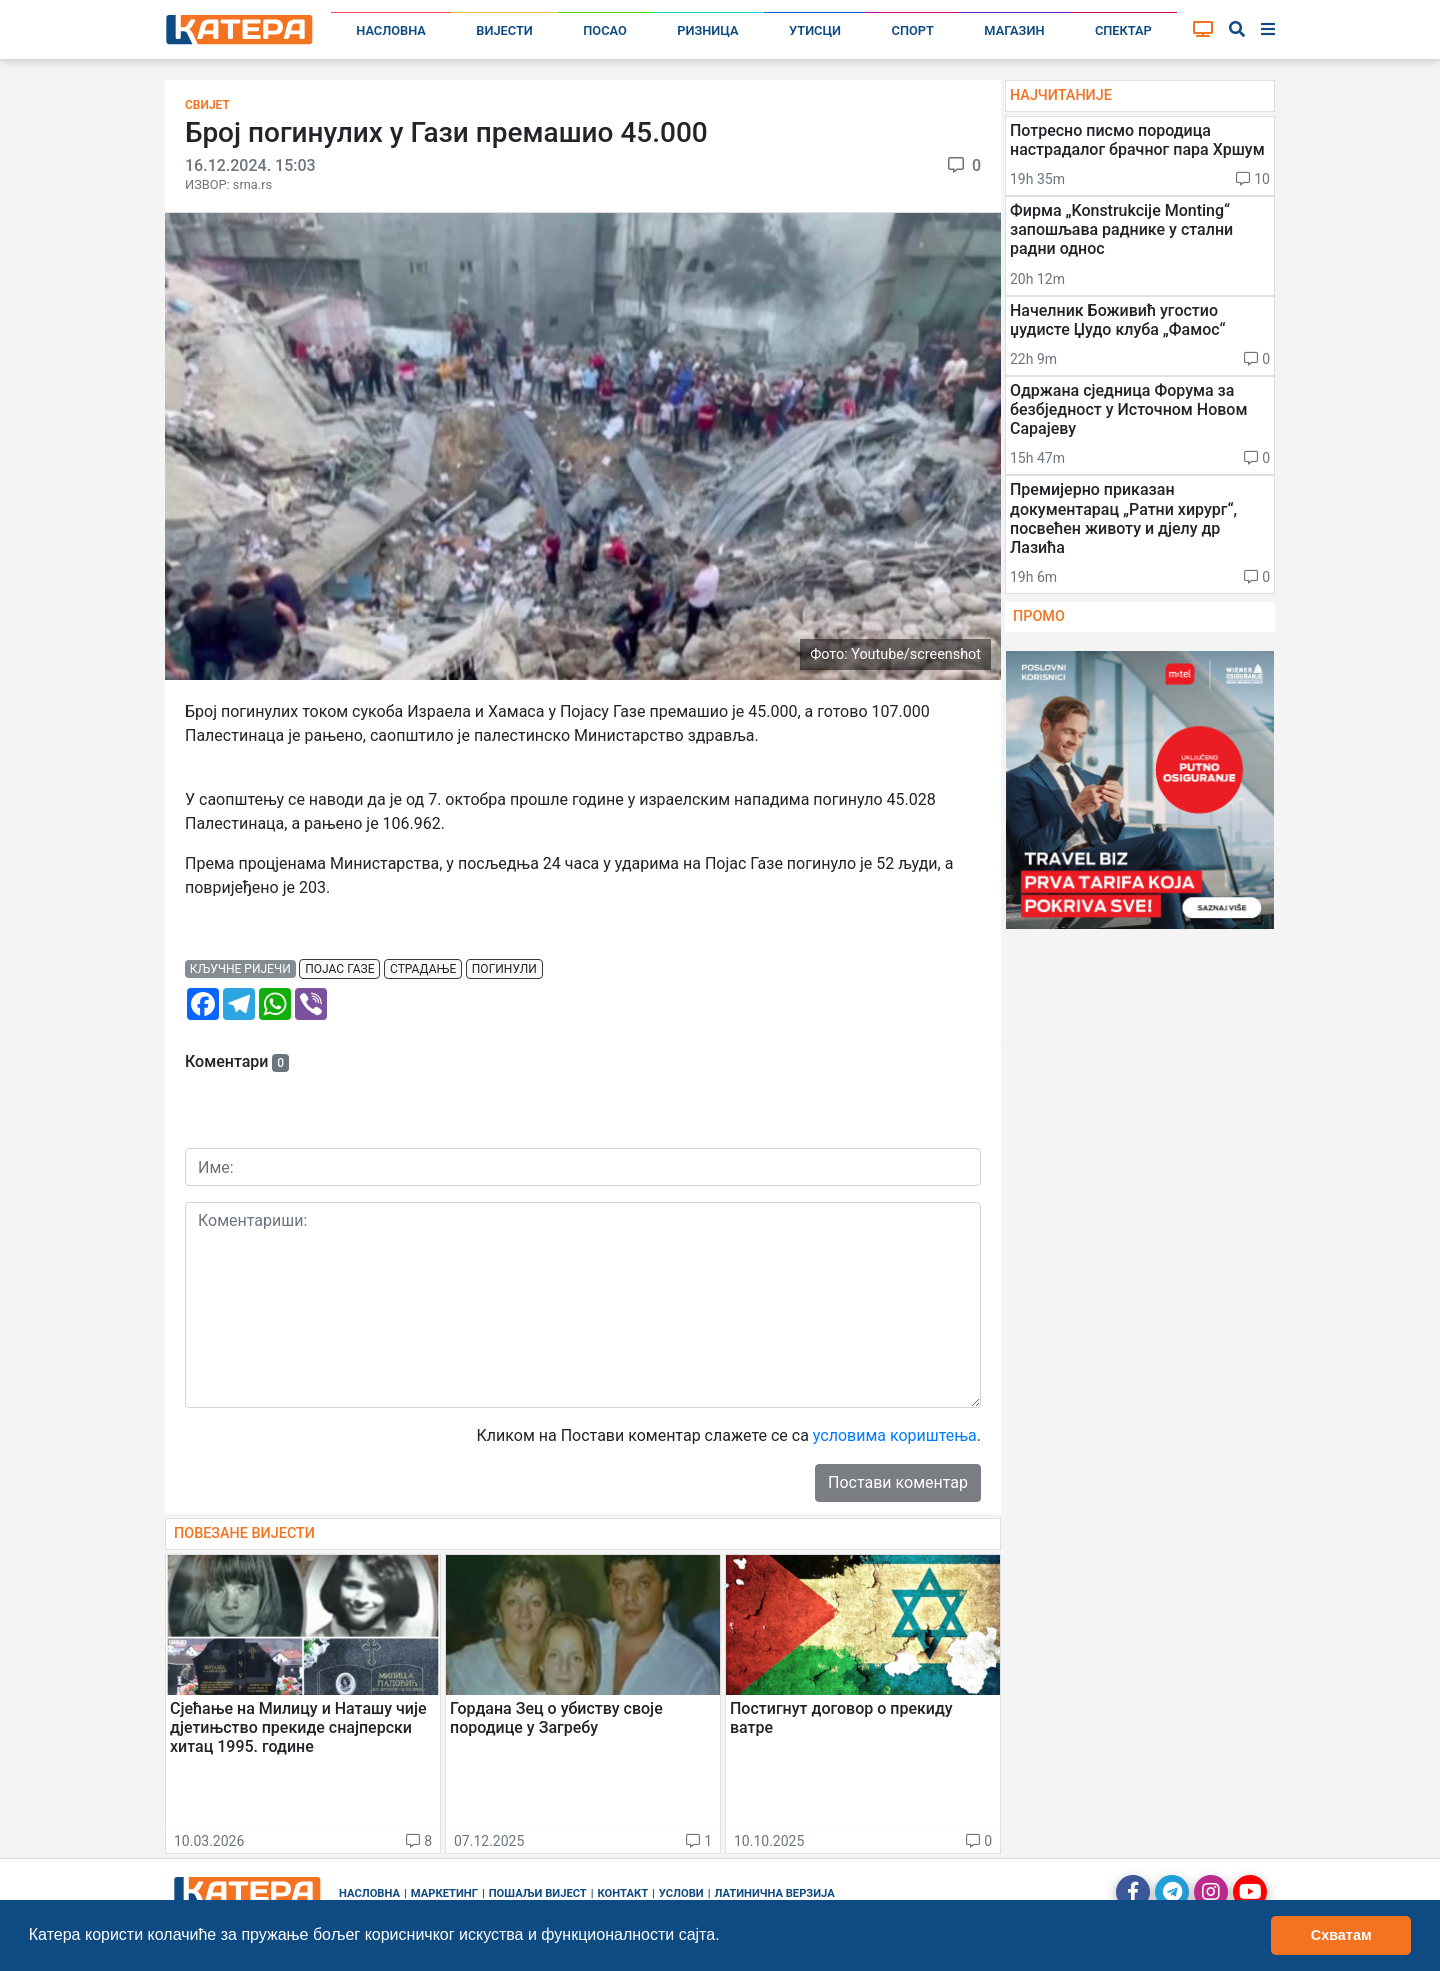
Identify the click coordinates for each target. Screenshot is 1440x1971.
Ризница (707, 30)
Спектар (1123, 30)
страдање (423, 969)
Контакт (623, 1893)
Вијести (504, 30)
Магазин (1014, 30)
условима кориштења (895, 1435)
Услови (681, 1893)
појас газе (339, 969)
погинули (504, 969)
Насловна (391, 30)
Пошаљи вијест (538, 1893)
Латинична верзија (774, 1893)
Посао (605, 30)
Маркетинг (444, 1893)
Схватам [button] (1341, 1935)
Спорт (913, 30)
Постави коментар (898, 1482)
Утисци (815, 30)
